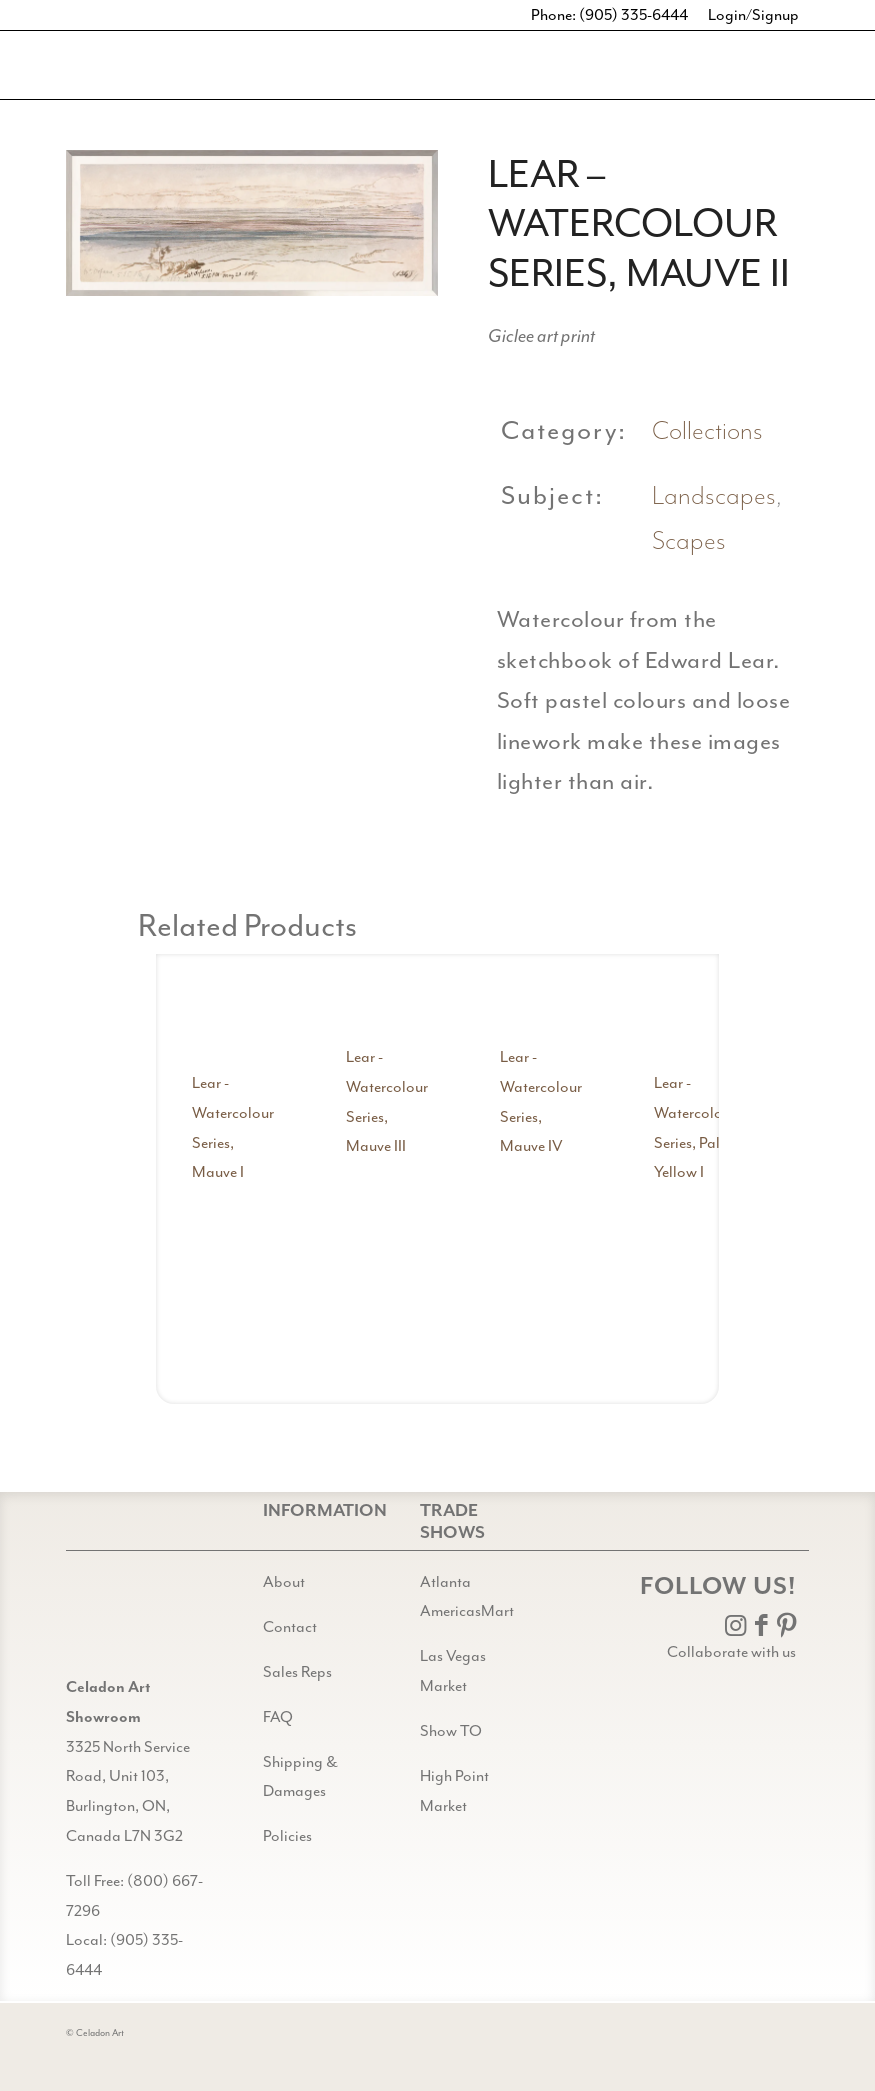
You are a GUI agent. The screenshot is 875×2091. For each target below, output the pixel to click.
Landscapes (714, 496)
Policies (287, 1836)
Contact (290, 1627)
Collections (707, 431)
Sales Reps (297, 1672)
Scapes (689, 541)
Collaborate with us (731, 1652)
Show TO (451, 1731)
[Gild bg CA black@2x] (117, 1622)
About (284, 1582)
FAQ (278, 1717)
